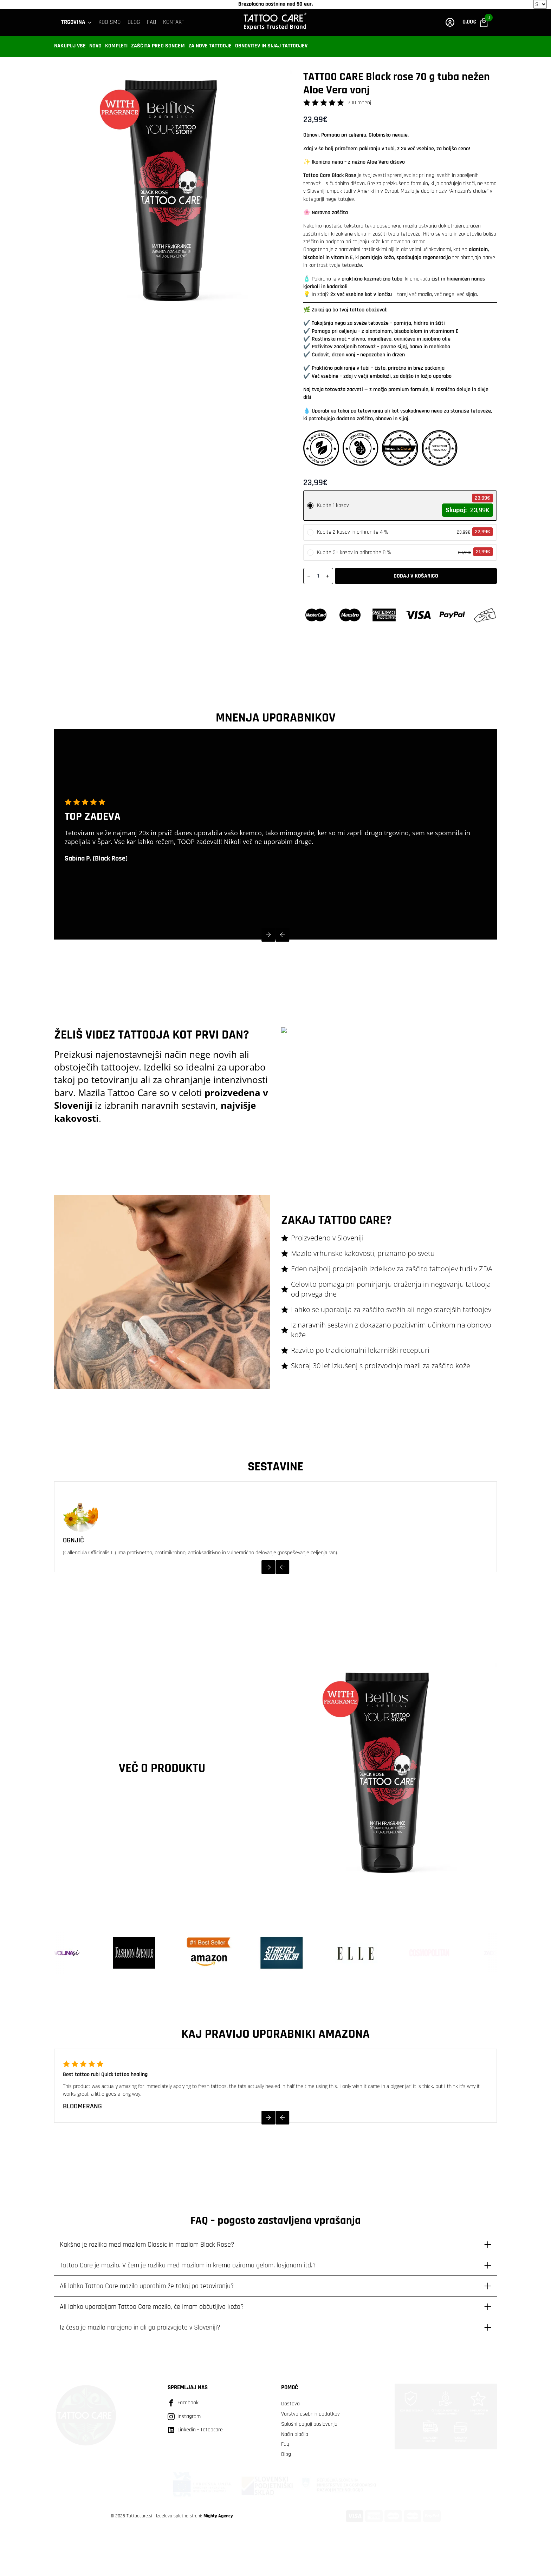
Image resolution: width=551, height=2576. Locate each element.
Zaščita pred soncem (158, 46)
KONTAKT (173, 22)
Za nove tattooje (210, 46)
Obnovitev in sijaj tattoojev (271, 46)
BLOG (134, 22)
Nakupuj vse (70, 46)
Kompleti (116, 46)
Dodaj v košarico (416, 576)
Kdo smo (109, 22)
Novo (95, 46)
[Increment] (327, 576)
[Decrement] (309, 576)
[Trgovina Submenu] (90, 22)
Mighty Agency (218, 2516)
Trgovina (73, 22)
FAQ (151, 22)
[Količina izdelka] (318, 576)
